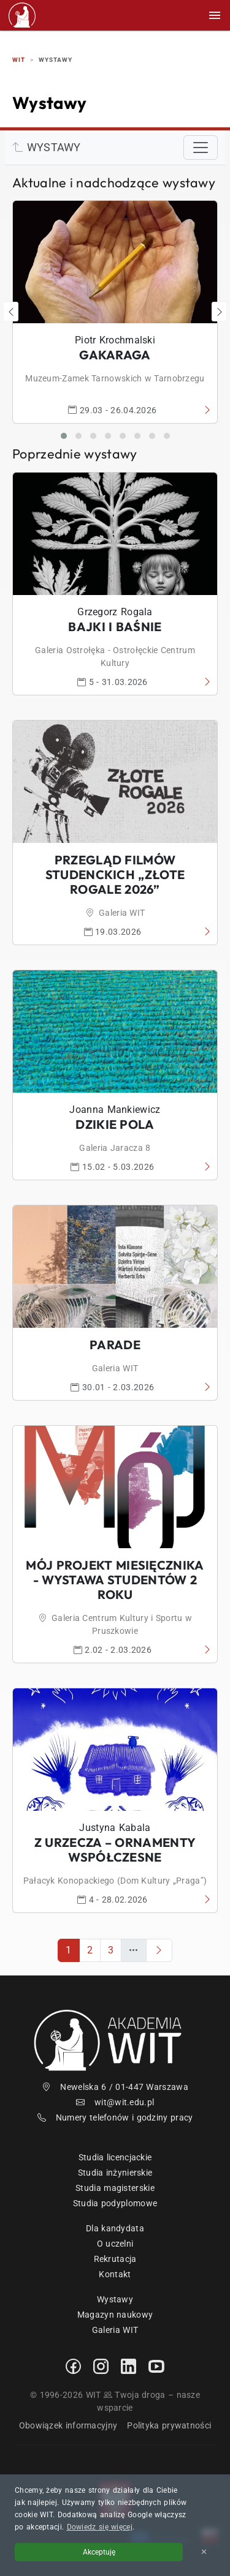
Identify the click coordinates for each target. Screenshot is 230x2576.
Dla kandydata (115, 2228)
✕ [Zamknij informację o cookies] (204, 2551)
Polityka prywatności (169, 2425)
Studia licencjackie (115, 2157)
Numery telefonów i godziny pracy (115, 2117)
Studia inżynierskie (115, 2172)
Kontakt (115, 2274)
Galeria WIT (115, 2330)
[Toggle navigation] (200, 147)
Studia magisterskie (115, 2188)
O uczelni (115, 2243)
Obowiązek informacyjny (68, 2425)
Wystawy (115, 2299)
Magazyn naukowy (115, 2315)
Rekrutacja (115, 2259)
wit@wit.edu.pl (115, 2102)
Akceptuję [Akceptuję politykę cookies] (99, 2552)
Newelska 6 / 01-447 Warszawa (115, 2087)
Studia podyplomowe (115, 2203)
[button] (63, 436)
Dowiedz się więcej (99, 2527)
